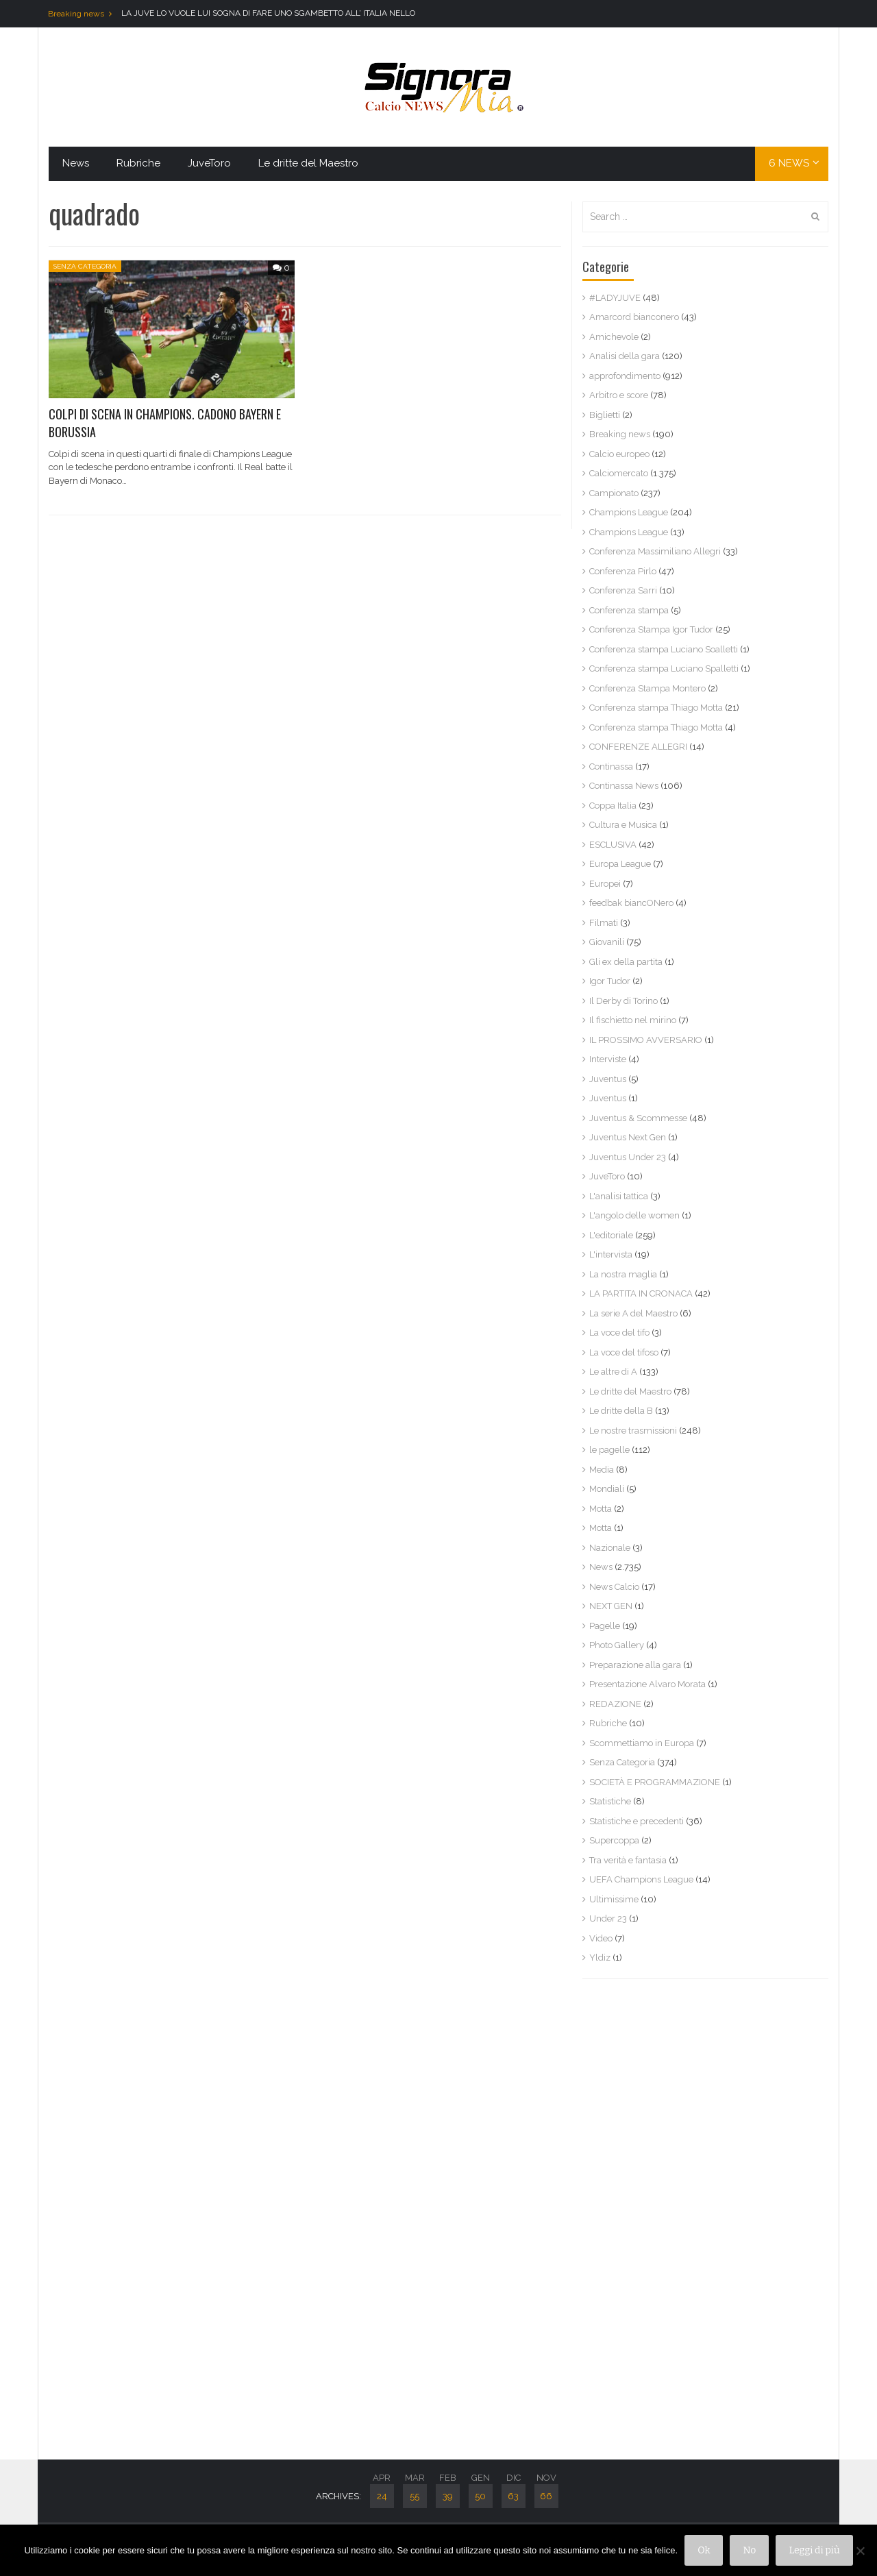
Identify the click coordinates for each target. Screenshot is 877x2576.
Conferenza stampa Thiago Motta (656, 707)
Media (601, 1469)
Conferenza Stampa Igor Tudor (651, 629)
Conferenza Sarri (623, 590)
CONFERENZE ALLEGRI (638, 746)
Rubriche (138, 163)
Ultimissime (614, 1899)
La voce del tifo (619, 1332)
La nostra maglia (623, 1274)
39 (448, 2496)
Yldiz (599, 1957)
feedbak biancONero (631, 903)
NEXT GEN (610, 1606)
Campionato (614, 493)
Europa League (620, 864)
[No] (860, 2550)
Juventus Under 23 (627, 1157)
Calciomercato (618, 473)
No (749, 2550)
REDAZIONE (615, 1704)
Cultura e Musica (623, 825)
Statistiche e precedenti (636, 1821)
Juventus (607, 1079)
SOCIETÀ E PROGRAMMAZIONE (654, 1782)
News (75, 163)
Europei (605, 884)
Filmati (603, 923)
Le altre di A (613, 1371)
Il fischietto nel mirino (632, 1020)
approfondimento (624, 376)
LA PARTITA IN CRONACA (641, 1293)
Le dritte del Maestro (308, 163)
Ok (703, 2550)
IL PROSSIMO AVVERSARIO (645, 1040)
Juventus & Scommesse (638, 1118)
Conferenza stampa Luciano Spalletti (664, 668)
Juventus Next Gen (627, 1137)
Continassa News (623, 786)
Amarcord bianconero (634, 317)
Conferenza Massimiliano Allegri (655, 551)
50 (480, 2496)
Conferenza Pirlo (622, 571)
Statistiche (610, 1801)
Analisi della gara (624, 356)
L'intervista (610, 1254)
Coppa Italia (613, 805)
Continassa (611, 766)
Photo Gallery (616, 1645)
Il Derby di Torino (623, 1001)
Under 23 (608, 1918)
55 (414, 2496)
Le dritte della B (621, 1411)
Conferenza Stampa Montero (647, 688)
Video (601, 1938)
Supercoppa (614, 1840)
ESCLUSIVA (613, 844)
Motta (600, 1509)
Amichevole (614, 337)
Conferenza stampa (629, 610)
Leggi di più (814, 2550)
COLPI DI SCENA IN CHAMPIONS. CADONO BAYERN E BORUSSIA (165, 422)
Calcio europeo (619, 454)
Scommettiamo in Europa (641, 1743)
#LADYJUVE (615, 298)
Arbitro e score (618, 395)
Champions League (628, 512)
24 (382, 2496)
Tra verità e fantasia (628, 1860)
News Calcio (614, 1587)
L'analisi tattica (618, 1196)
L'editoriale (611, 1235)
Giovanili (606, 942)
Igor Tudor (609, 981)
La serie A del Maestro (633, 1313)
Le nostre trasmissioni (633, 1430)
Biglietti (604, 415)
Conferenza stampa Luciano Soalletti (663, 649)
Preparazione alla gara (635, 1665)
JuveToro (209, 163)
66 (546, 2496)
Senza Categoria (84, 266)
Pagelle (604, 1626)
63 (513, 2496)
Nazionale (609, 1548)
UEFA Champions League (641, 1879)
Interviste (607, 1059)
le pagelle (609, 1450)
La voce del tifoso (623, 1352)
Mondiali (606, 1489)
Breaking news (619, 434)
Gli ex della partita (626, 962)
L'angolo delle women (634, 1215)
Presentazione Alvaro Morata (647, 1684)
